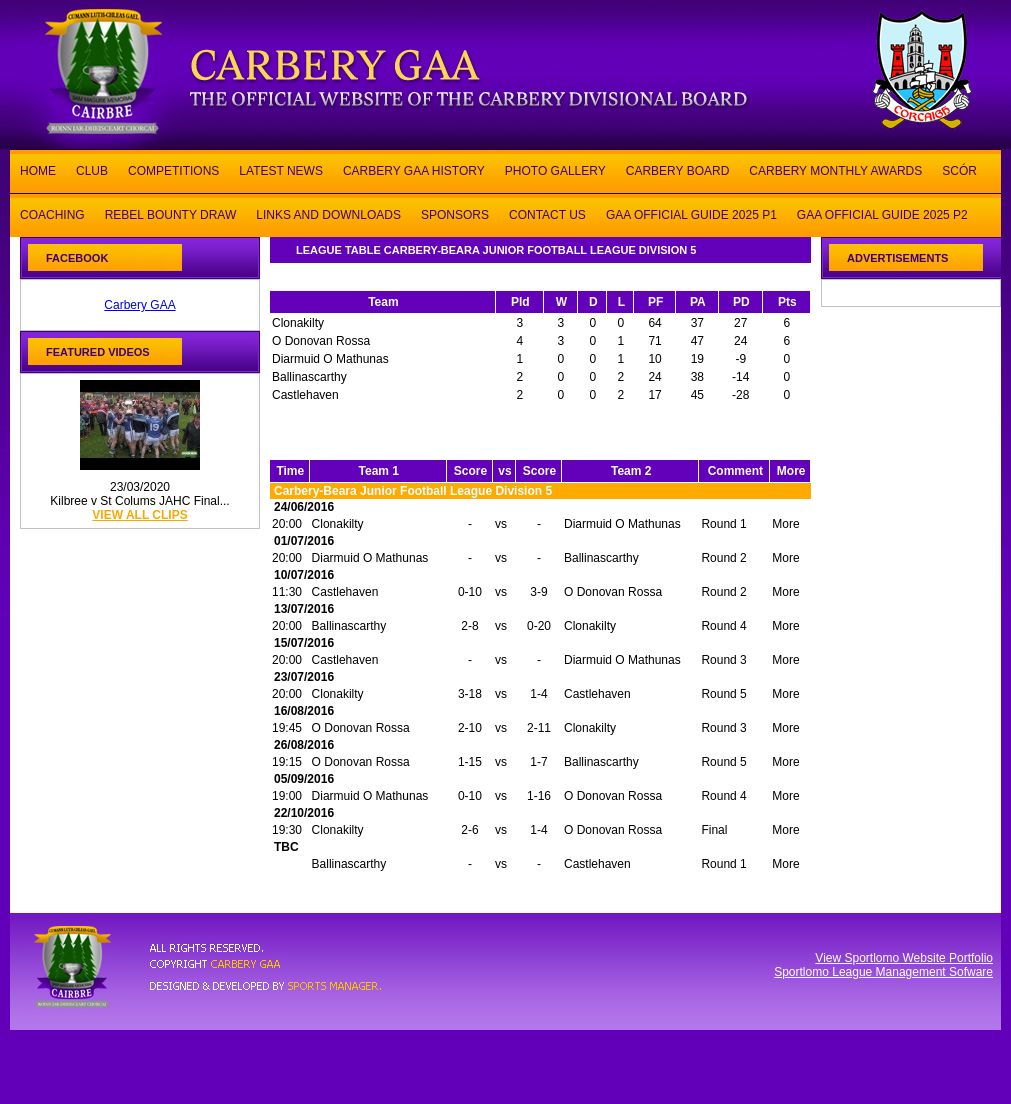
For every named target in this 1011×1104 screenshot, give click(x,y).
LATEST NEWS (281, 169)
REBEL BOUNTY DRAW (171, 213)
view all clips (139, 515)
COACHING (52, 213)
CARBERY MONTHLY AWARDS (835, 169)
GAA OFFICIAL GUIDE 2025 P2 (882, 213)
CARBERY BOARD (678, 169)
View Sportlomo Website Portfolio (904, 958)
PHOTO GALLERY (555, 169)
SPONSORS (455, 213)
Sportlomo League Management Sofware (883, 972)
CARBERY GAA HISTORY (414, 169)
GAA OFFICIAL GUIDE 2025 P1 (691, 213)
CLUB (92, 169)
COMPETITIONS (173, 169)
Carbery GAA (139, 305)
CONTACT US (547, 213)
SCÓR (959, 169)
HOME (38, 169)
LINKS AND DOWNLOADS (328, 213)
